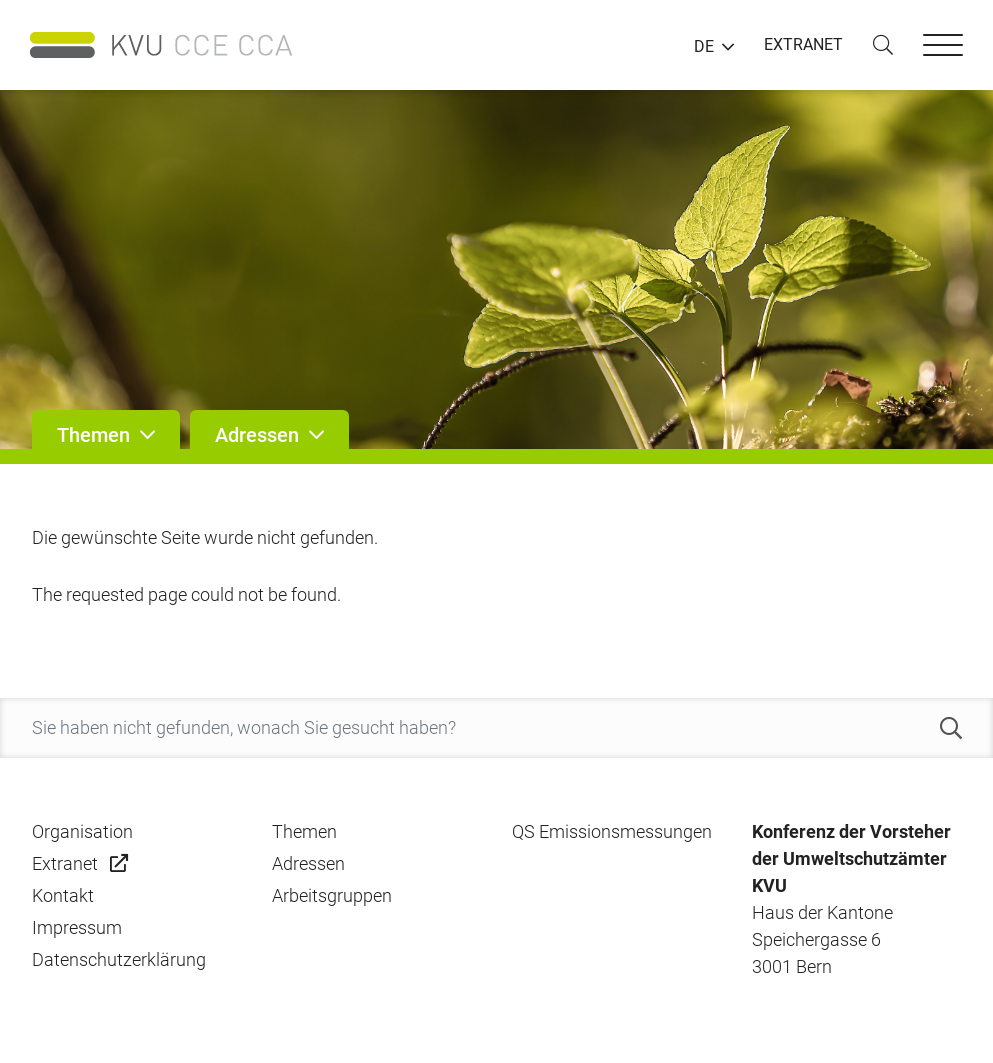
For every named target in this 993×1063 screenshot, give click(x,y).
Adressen (308, 863)
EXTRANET (803, 44)
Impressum (77, 927)
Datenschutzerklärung (119, 959)
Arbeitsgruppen (332, 895)
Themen (304, 831)
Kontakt (63, 895)
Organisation (82, 831)
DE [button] (704, 47)
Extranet (65, 863)
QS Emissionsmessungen (612, 831)
